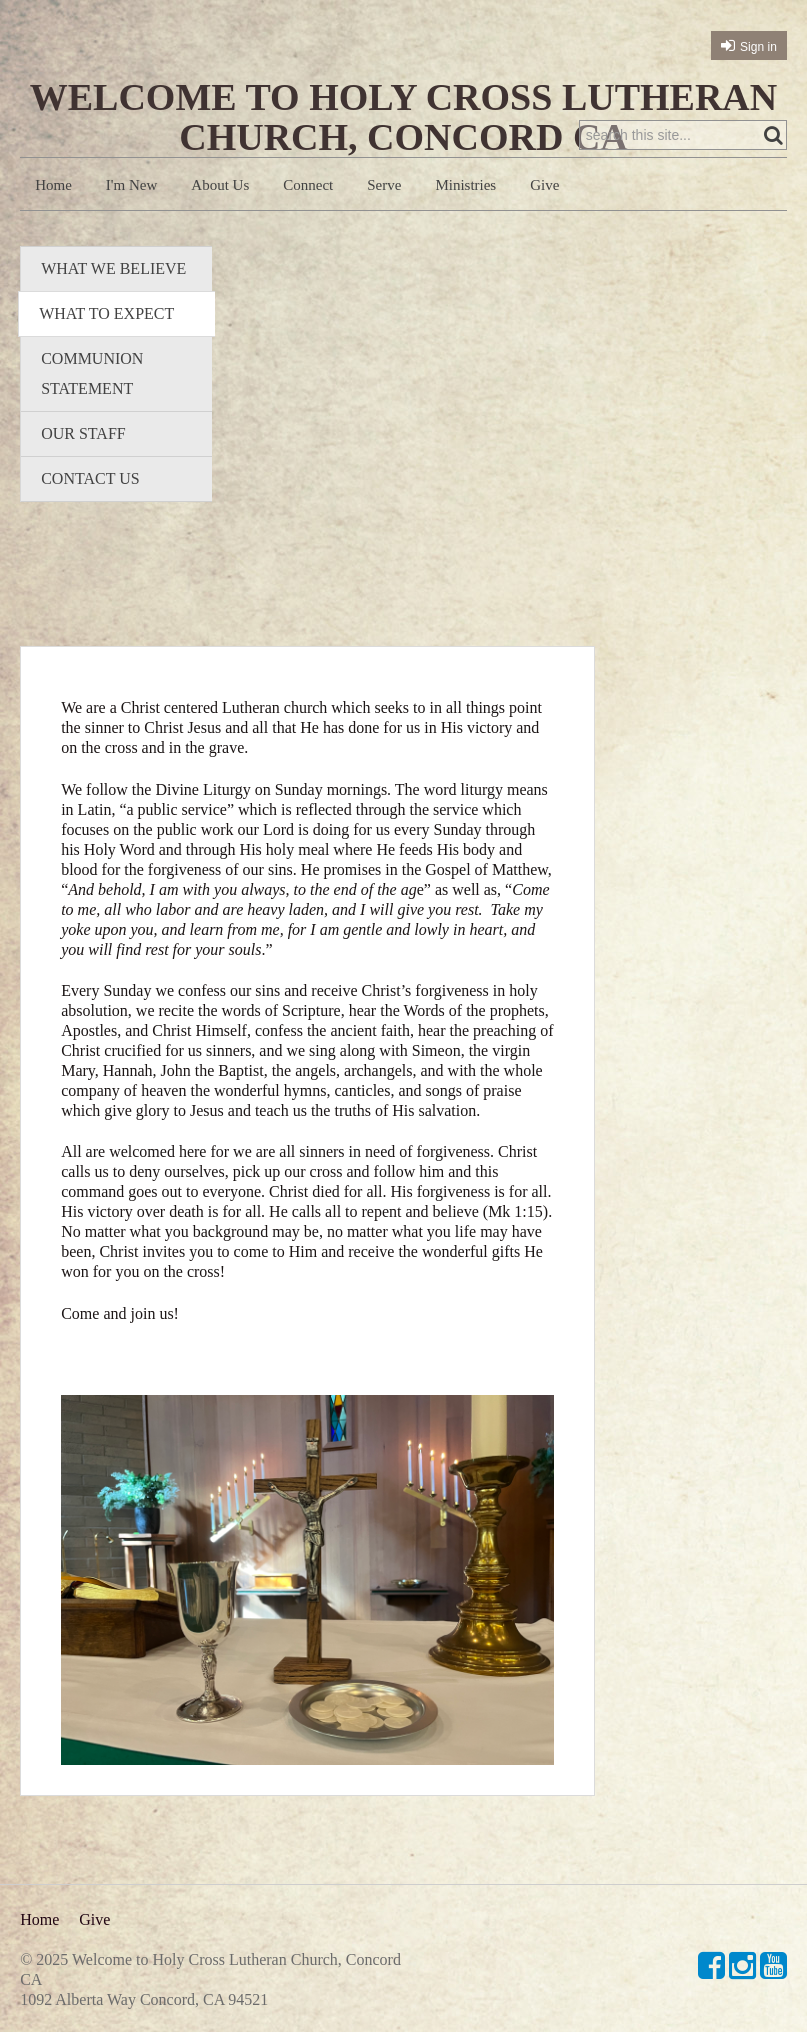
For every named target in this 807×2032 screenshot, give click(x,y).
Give (544, 185)
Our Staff (83, 433)
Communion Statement (92, 373)
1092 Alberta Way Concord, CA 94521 (144, 1999)
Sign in (758, 47)
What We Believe (113, 268)
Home (53, 185)
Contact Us (90, 478)
